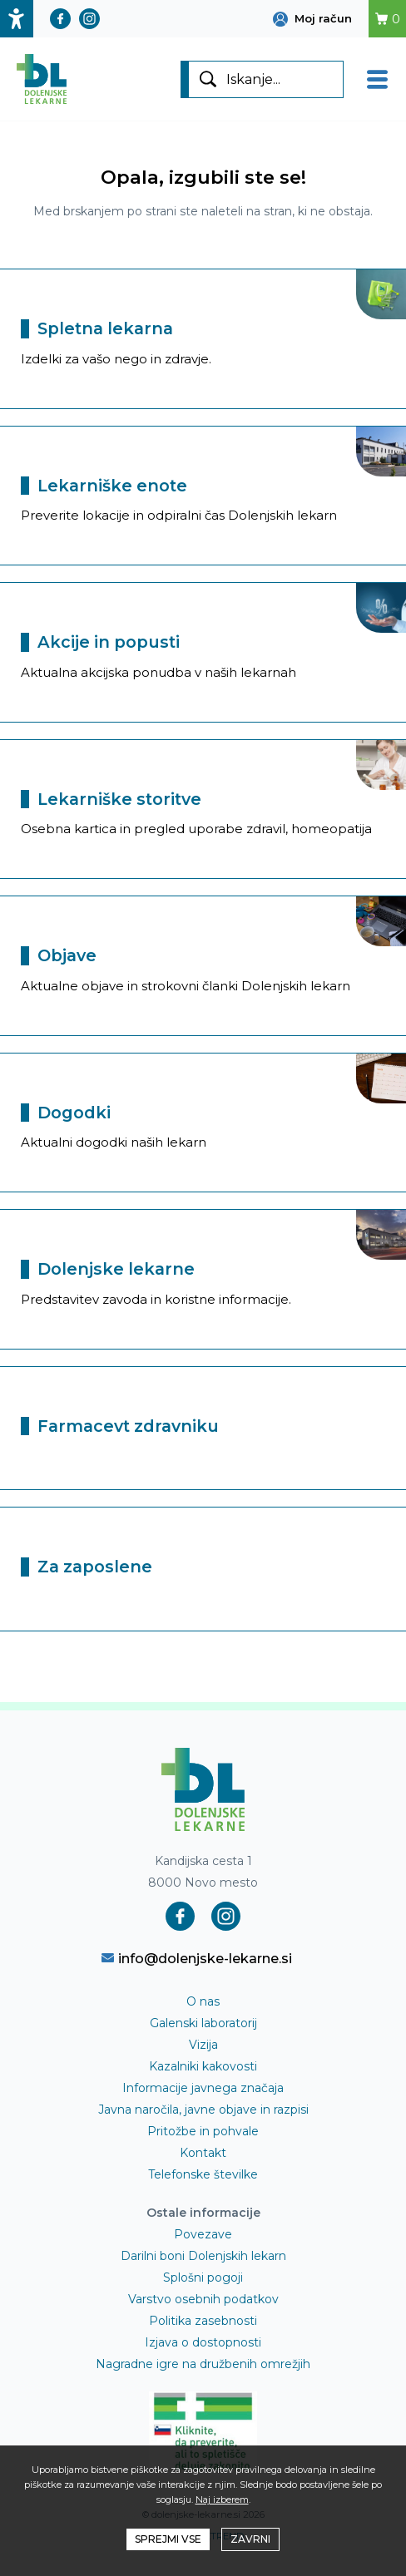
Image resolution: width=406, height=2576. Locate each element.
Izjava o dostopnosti (203, 2342)
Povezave (203, 2234)
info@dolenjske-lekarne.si (197, 1958)
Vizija (203, 2044)
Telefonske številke (203, 2174)
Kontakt (203, 2152)
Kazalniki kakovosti (203, 2066)
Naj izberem (222, 2499)
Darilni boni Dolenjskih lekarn (203, 2255)
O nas (203, 2001)
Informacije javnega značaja (203, 2087)
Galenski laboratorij (203, 2023)
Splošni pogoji (203, 2277)
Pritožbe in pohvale (203, 2131)
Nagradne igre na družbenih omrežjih (203, 2363)
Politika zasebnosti (203, 2320)
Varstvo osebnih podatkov (203, 2299)
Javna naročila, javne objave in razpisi (203, 2109)
